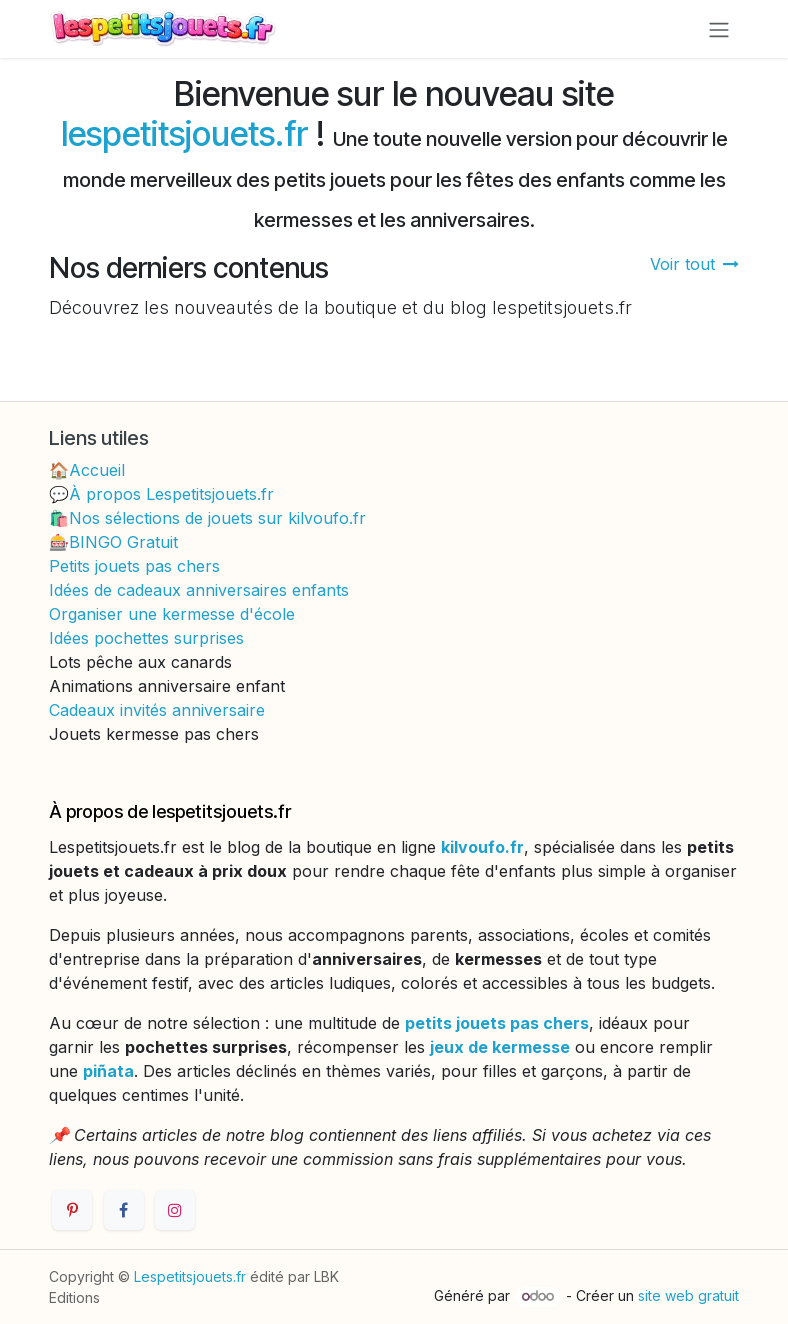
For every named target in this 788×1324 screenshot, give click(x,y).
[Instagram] (175, 1210)
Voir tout (694, 264)
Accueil (97, 470)
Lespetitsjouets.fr (190, 1276)
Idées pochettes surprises (146, 638)
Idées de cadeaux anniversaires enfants (199, 590)
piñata (108, 1071)
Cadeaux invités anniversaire (157, 710)
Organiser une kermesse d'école (172, 614)
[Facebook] (124, 1210)
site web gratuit (688, 1295)
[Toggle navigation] (719, 29)
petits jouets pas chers (497, 1023)
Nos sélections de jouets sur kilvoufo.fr (217, 518)
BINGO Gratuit (123, 542)
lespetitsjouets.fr (184, 133)
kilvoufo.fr (482, 847)
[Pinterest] (72, 1210)
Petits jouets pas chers (134, 566)
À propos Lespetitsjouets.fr (171, 494)
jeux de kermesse (500, 1047)
